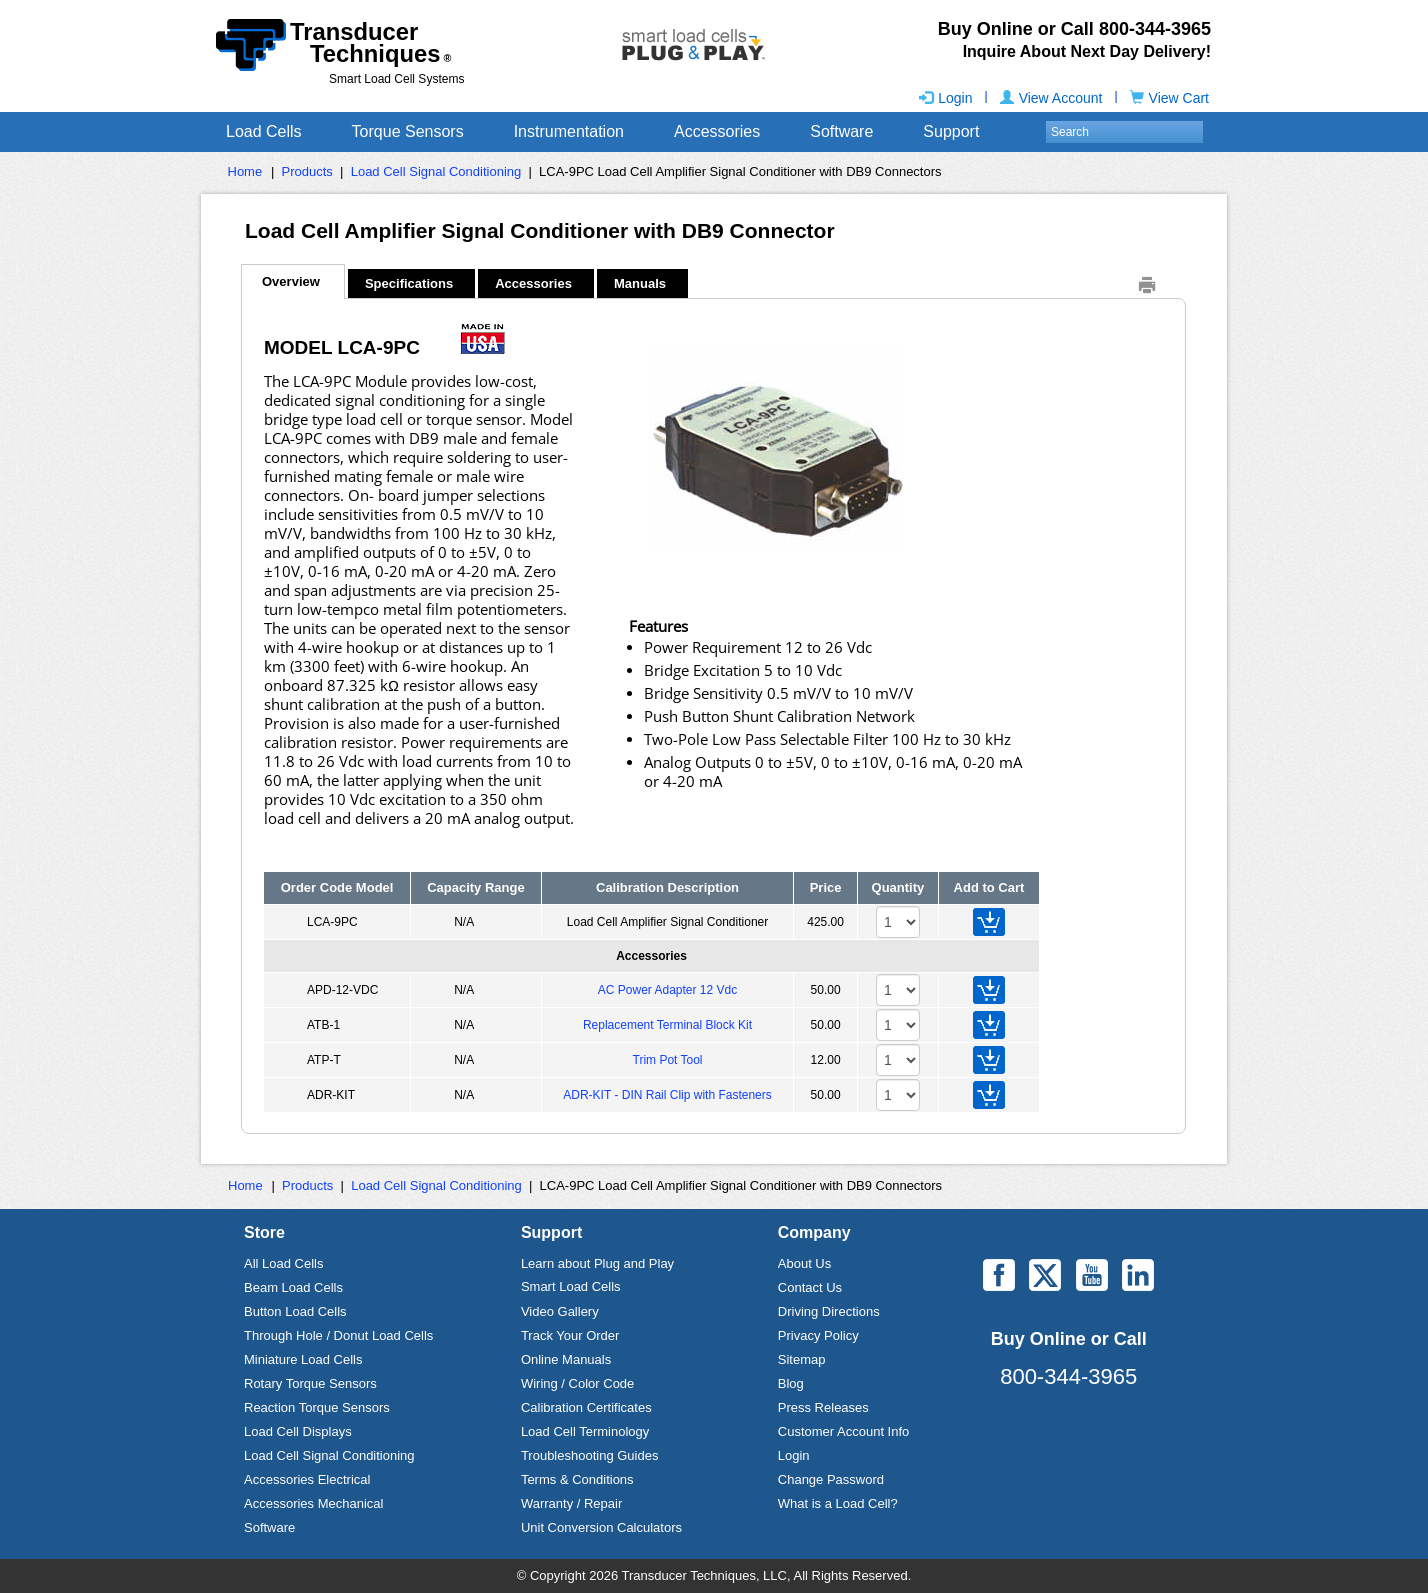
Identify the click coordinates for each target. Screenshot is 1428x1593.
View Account (1051, 98)
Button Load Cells (295, 1311)
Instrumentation (569, 131)
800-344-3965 (1068, 1376)
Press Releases (823, 1407)
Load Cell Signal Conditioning (436, 171)
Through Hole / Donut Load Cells (338, 1335)
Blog (791, 1383)
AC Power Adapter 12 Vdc (667, 990)
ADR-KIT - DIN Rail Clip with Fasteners (667, 1095)
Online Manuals (566, 1359)
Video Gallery (560, 1311)
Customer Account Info (844, 1431)
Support (951, 131)
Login (945, 98)
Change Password (831, 1479)
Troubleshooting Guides (590, 1455)
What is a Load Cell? (838, 1503)
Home (245, 171)
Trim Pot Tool (668, 1060)
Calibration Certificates (586, 1407)
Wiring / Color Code (577, 1383)
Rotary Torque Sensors (310, 1383)
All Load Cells (284, 1263)
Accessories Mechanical (313, 1503)
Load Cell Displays (298, 1431)
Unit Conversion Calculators (601, 1527)
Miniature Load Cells (303, 1359)
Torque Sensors (408, 131)
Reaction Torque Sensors (317, 1407)
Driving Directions (829, 1311)
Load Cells (264, 131)
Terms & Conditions (577, 1479)
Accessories (717, 131)
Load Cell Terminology (585, 1431)
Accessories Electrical (307, 1479)
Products (307, 171)
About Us (804, 1263)
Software (841, 131)
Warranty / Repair (571, 1503)
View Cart (1169, 98)
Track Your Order (570, 1335)
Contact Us (810, 1287)
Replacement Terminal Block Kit (667, 1025)
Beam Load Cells (293, 1287)
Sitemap (802, 1359)
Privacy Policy (818, 1335)
